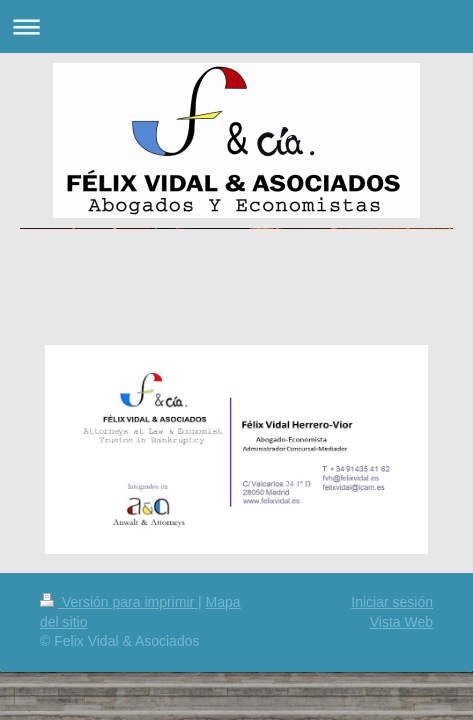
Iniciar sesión (392, 602)
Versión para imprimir (119, 602)
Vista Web (401, 622)
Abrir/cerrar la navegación (236, 26)
